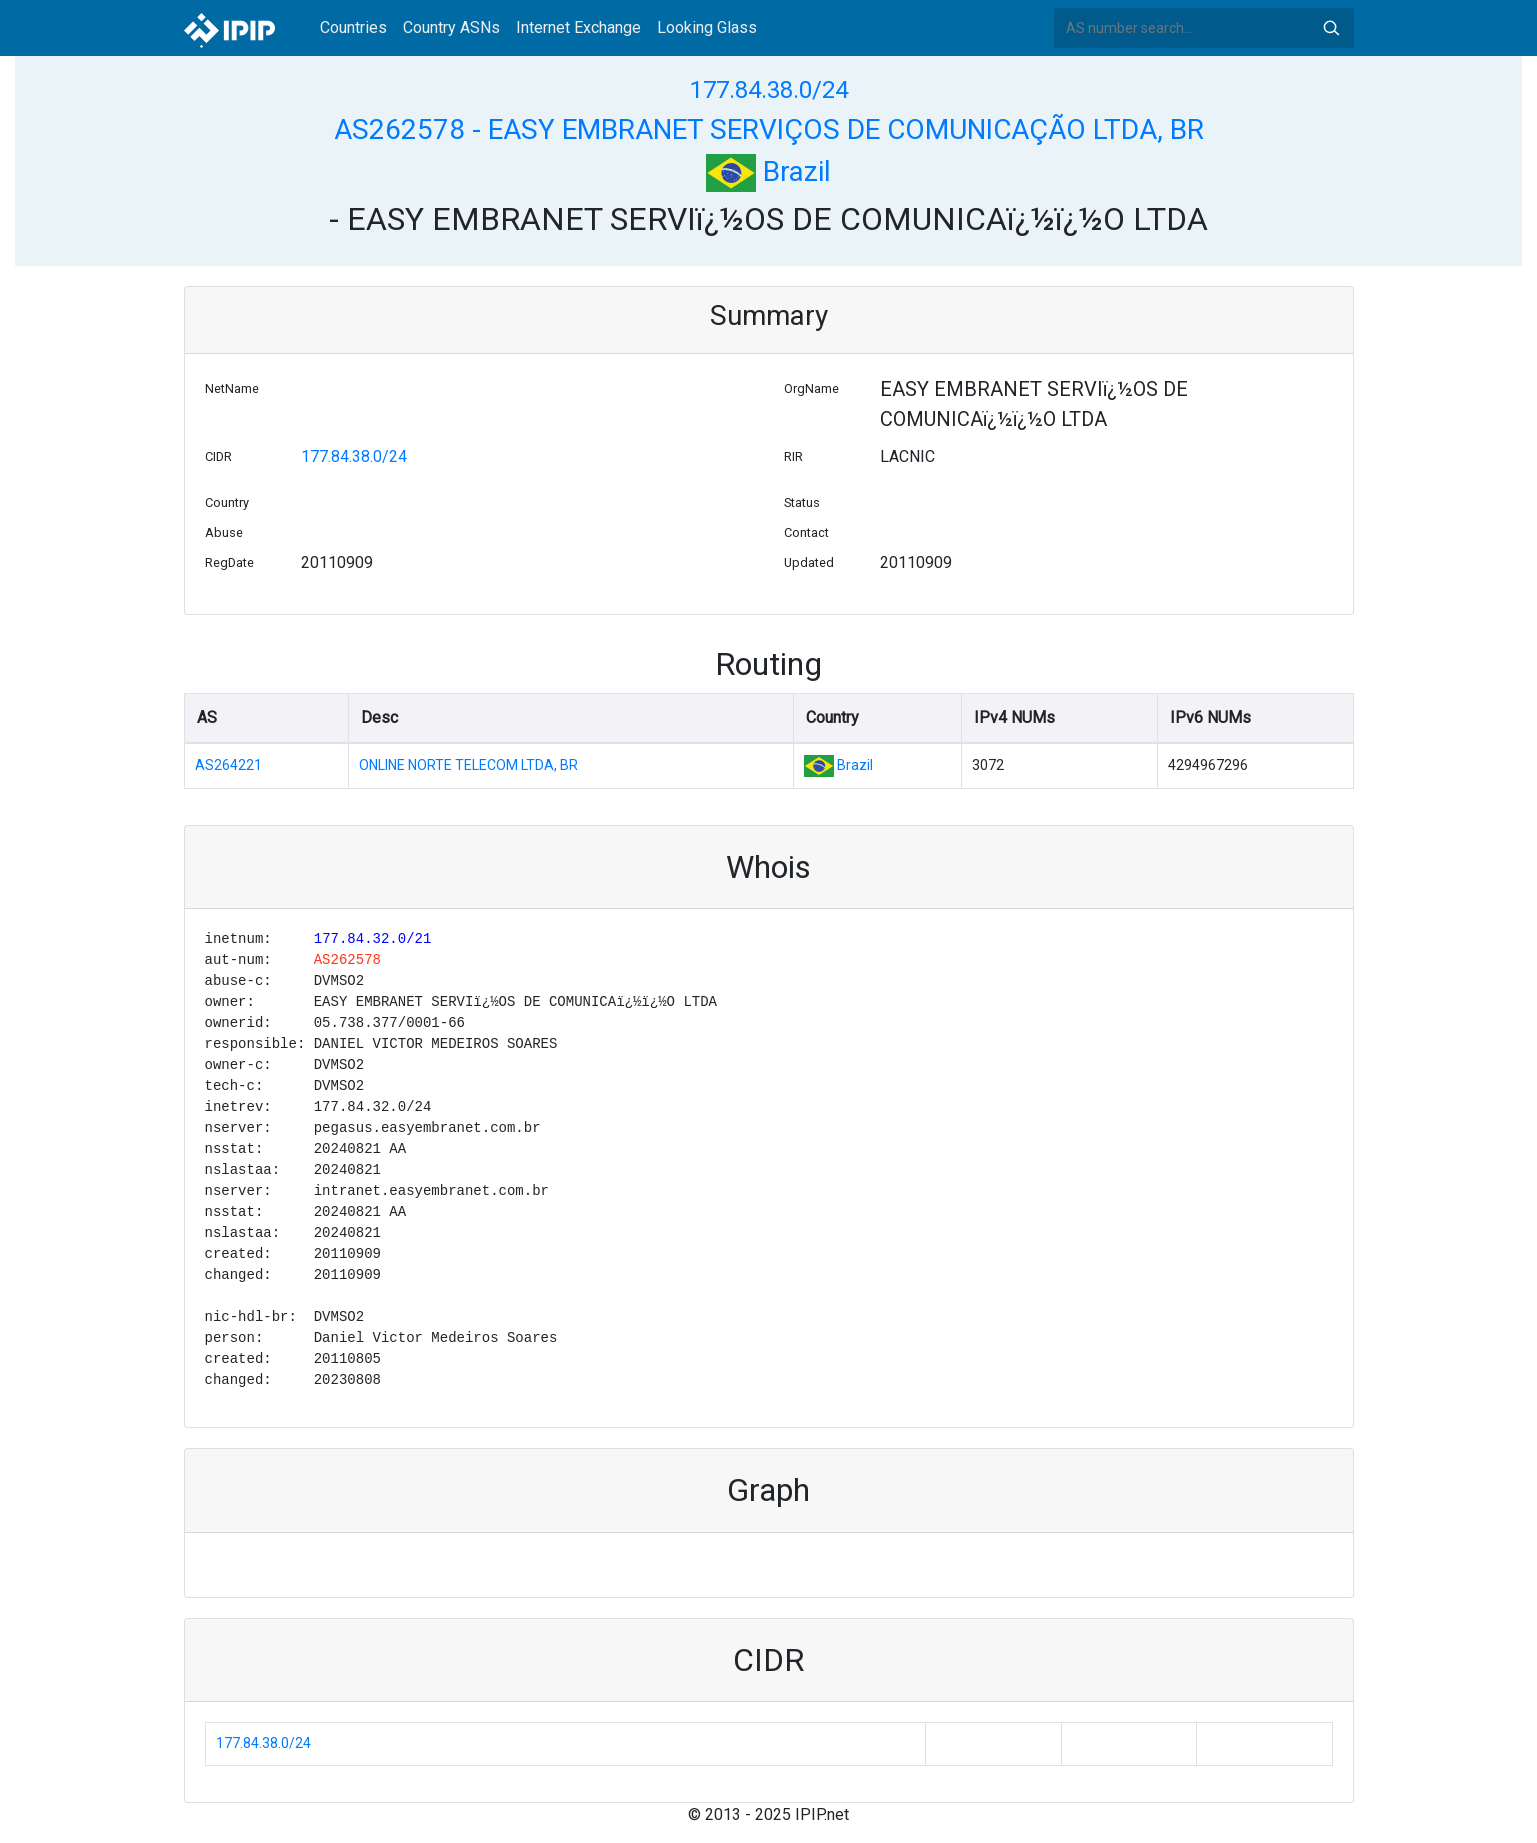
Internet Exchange (578, 27)
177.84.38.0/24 (769, 90)
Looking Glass (707, 27)
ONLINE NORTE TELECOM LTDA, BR (468, 765)
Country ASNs (451, 27)
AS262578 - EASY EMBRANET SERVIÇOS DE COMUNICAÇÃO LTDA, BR (769, 129)
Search (1331, 28)
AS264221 (228, 765)
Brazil (768, 171)
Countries (353, 27)
